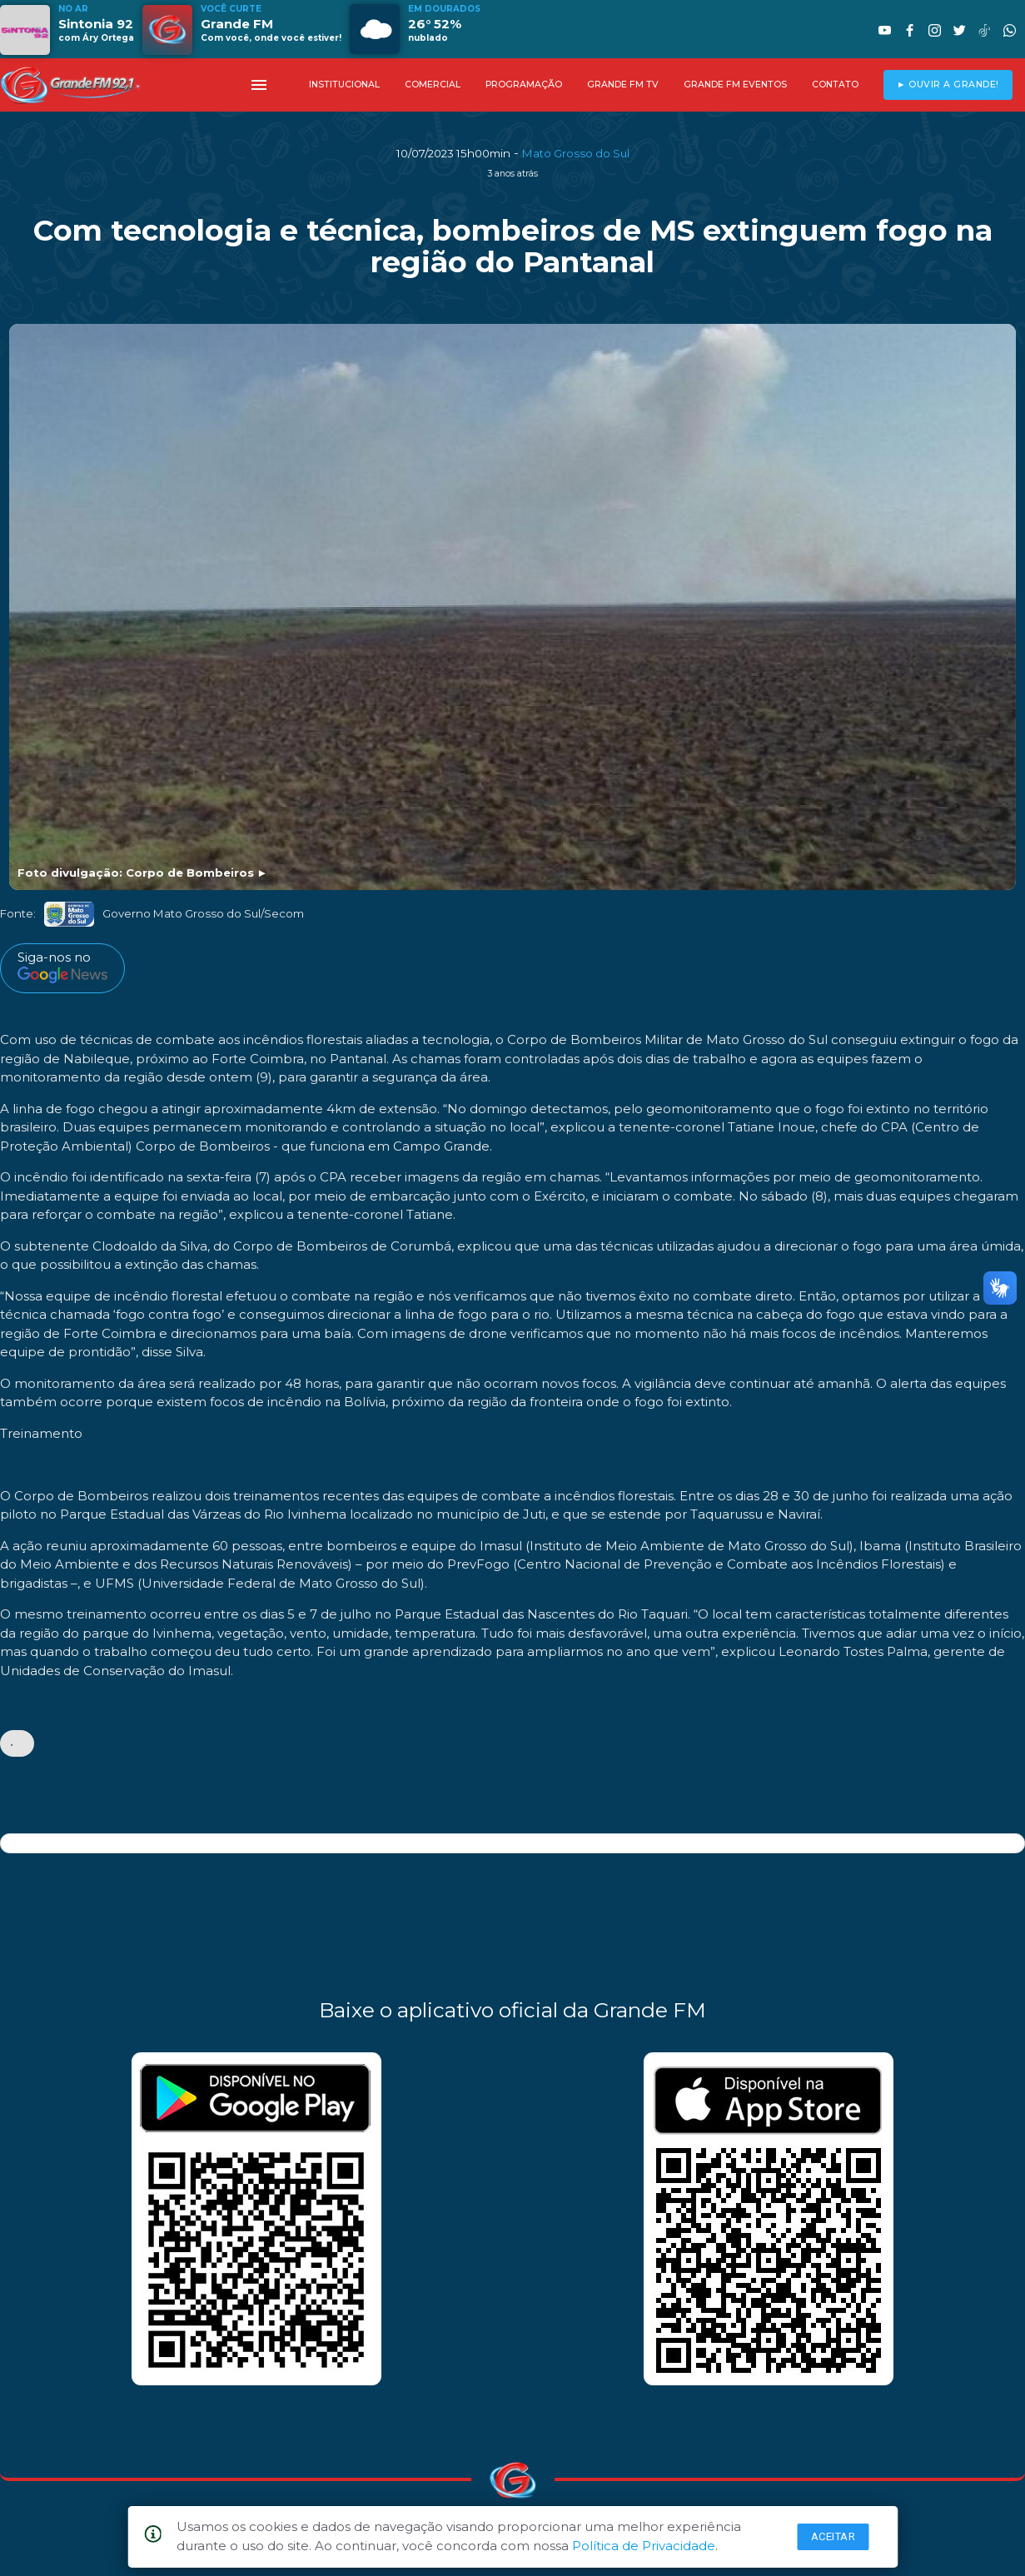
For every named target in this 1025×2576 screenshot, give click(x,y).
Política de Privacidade (643, 2546)
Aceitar (833, 2536)
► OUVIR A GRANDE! (948, 84)
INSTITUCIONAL (344, 84)
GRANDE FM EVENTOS (735, 84)
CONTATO (835, 84)
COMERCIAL (432, 84)
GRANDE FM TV (623, 84)
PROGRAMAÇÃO (523, 84)
